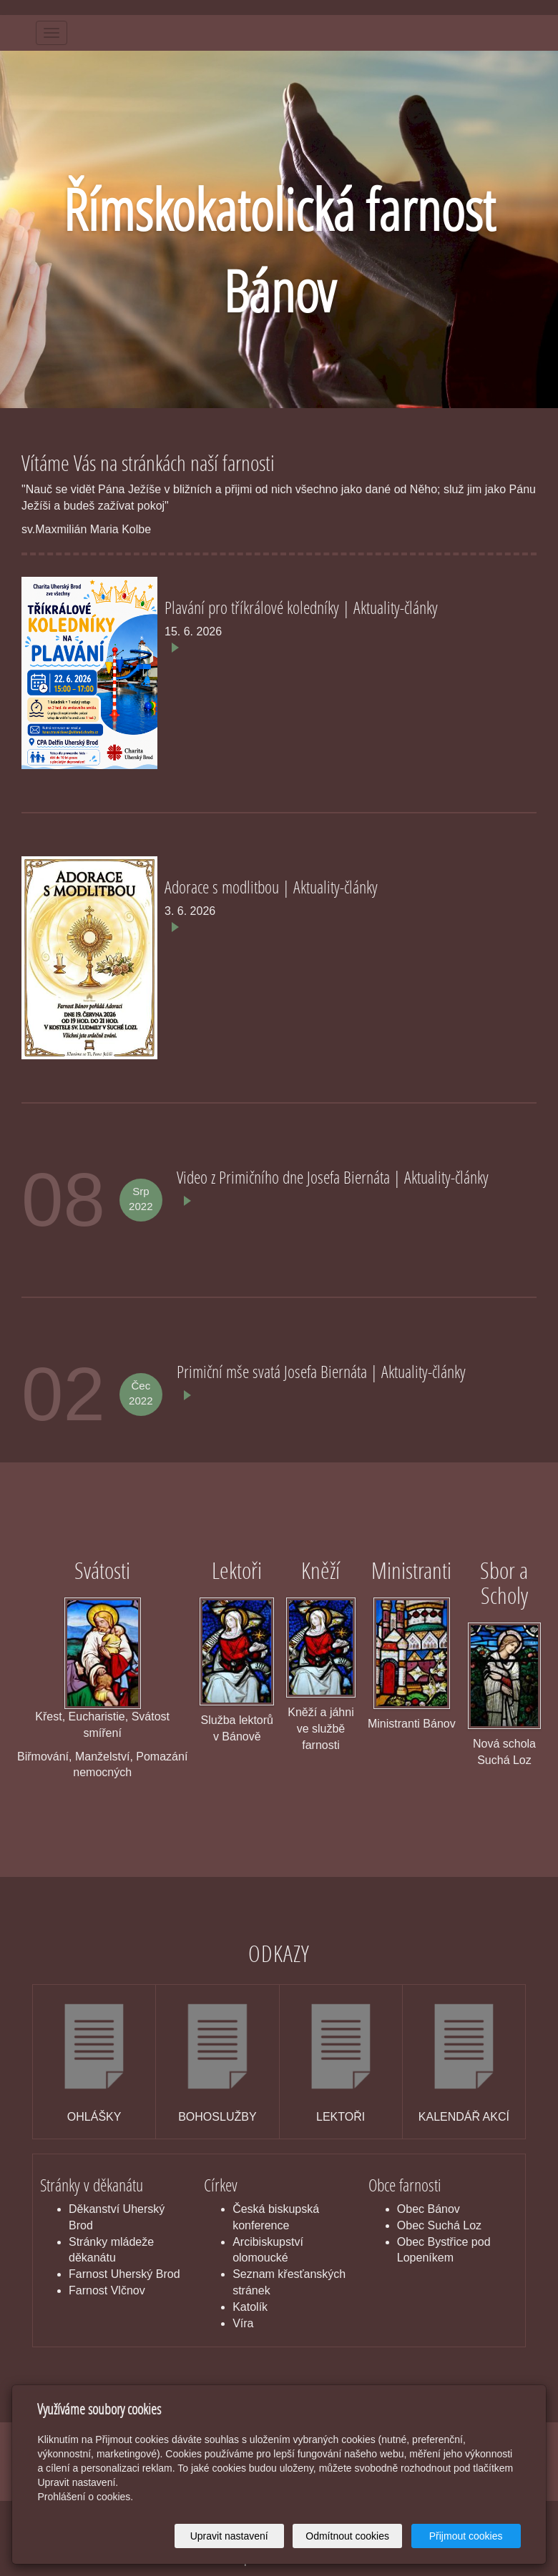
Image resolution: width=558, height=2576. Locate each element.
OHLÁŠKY (94, 2117)
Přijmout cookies (466, 2536)
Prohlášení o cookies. (85, 2496)
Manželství (102, 1756)
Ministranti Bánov (412, 1724)
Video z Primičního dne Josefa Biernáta (285, 1177)
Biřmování (43, 1756)
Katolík (250, 2307)
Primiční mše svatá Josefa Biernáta (274, 1371)
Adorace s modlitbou (224, 887)
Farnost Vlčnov (107, 2290)
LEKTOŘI (340, 2117)
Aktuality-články (395, 607)
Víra (242, 2323)
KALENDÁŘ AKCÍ (463, 2117)
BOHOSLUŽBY (217, 2117)
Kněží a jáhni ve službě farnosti (321, 1728)
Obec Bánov (428, 2209)
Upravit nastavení (229, 2536)
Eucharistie (97, 1716)
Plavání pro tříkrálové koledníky (254, 607)
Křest (48, 1716)
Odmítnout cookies (347, 2536)
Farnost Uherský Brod (124, 2274)
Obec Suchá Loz (439, 2225)
